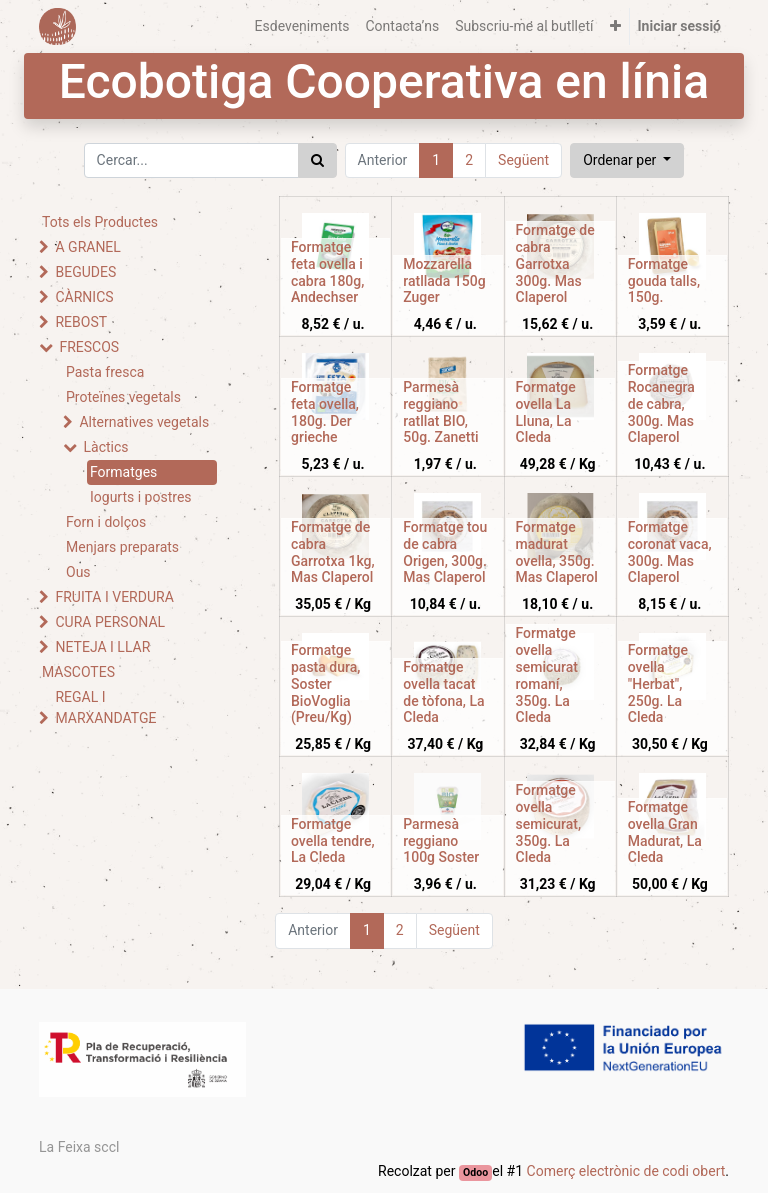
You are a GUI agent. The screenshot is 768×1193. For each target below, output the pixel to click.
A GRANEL (87, 247)
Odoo (475, 1172)
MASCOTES (78, 672)
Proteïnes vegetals (123, 397)
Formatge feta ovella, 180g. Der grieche (325, 412)
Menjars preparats (122, 547)
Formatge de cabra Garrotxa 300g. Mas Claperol (555, 263)
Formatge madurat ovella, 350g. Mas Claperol (557, 552)
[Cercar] (317, 160)
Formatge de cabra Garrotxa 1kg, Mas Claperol (333, 552)
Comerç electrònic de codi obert (626, 1171)
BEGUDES (85, 272)
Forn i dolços (106, 522)
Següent (523, 160)
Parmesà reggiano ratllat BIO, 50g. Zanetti (440, 412)
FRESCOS (89, 347)
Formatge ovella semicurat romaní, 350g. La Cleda (547, 675)
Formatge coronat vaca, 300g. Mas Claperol (670, 552)
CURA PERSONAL (110, 622)
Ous (78, 572)
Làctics (105, 447)
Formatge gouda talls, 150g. (664, 281)
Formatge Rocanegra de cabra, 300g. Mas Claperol (661, 403)
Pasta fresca (105, 372)
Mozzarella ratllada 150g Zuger (444, 281)
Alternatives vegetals (144, 422)
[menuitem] (302, 26)
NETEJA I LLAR (102, 647)
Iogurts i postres (141, 497)
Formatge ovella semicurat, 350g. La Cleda (549, 823)
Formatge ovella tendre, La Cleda (333, 841)
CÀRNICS (84, 297)
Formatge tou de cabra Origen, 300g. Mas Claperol (445, 552)
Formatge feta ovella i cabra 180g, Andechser (327, 272)
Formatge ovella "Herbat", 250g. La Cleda (658, 683)
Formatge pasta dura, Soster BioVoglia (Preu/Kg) (325, 683)
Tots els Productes (100, 222)
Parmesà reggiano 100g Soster (441, 841)
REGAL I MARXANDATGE (105, 707)
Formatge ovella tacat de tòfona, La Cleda (443, 692)
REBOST (81, 322)
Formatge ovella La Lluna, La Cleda (546, 412)
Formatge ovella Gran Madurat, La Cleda (665, 832)
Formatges (123, 472)
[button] (615, 26)
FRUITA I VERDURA (114, 597)
